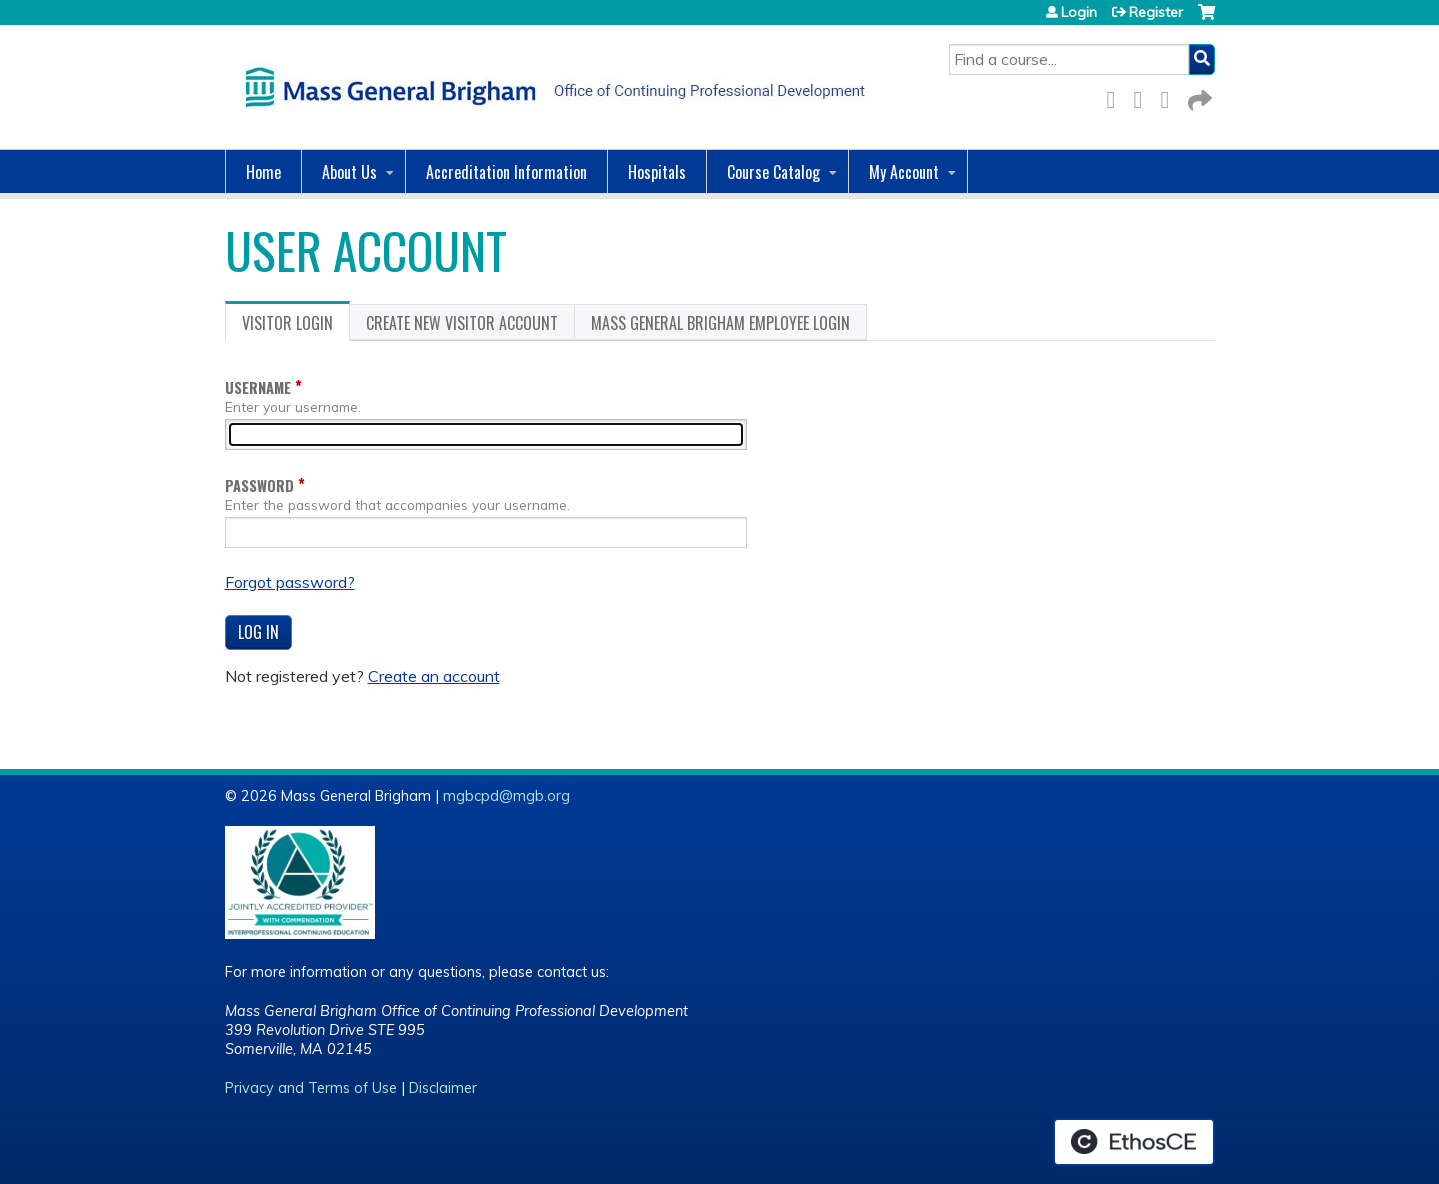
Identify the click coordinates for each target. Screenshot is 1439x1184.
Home (263, 172)
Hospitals (657, 172)
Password (259, 485)
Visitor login (296, 326)
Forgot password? (290, 582)
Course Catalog (773, 172)
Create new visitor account (462, 323)
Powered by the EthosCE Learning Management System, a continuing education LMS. (1134, 1142)
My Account (904, 172)
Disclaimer (443, 1088)
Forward (1198, 96)
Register (1156, 12)
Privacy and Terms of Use (311, 1088)
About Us (349, 172)
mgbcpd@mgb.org (506, 796)
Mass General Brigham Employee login (720, 323)
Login (1079, 12)
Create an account (434, 676)
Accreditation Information (506, 172)
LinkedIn (1171, 96)
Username (258, 387)
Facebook (1117, 96)
